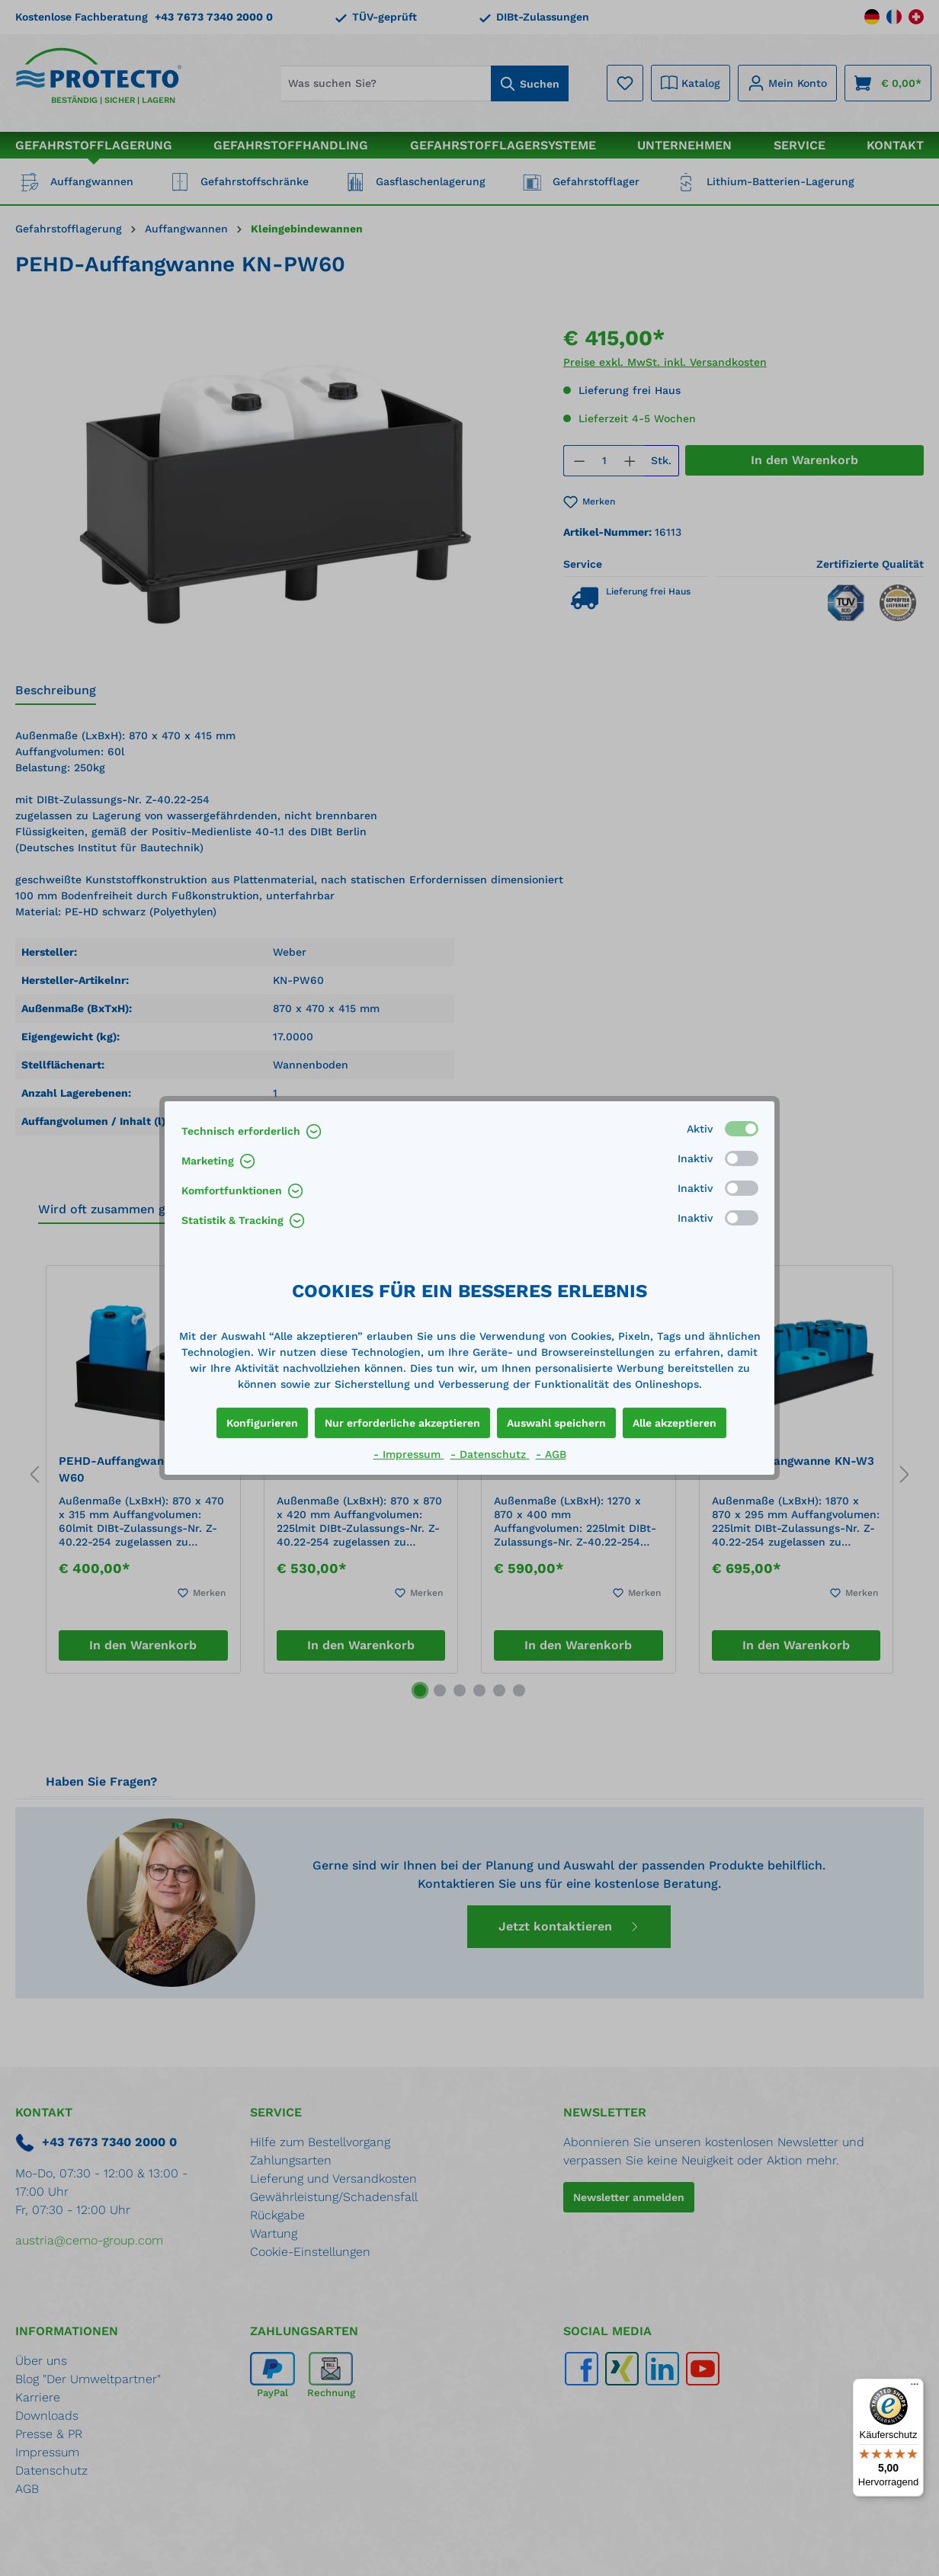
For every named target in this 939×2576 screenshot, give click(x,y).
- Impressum (408, 1454)
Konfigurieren (262, 1423)
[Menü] (914, 2388)
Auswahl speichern (556, 1423)
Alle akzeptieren (674, 1423)
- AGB (551, 1454)
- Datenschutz (490, 1454)
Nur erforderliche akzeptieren (402, 1423)
